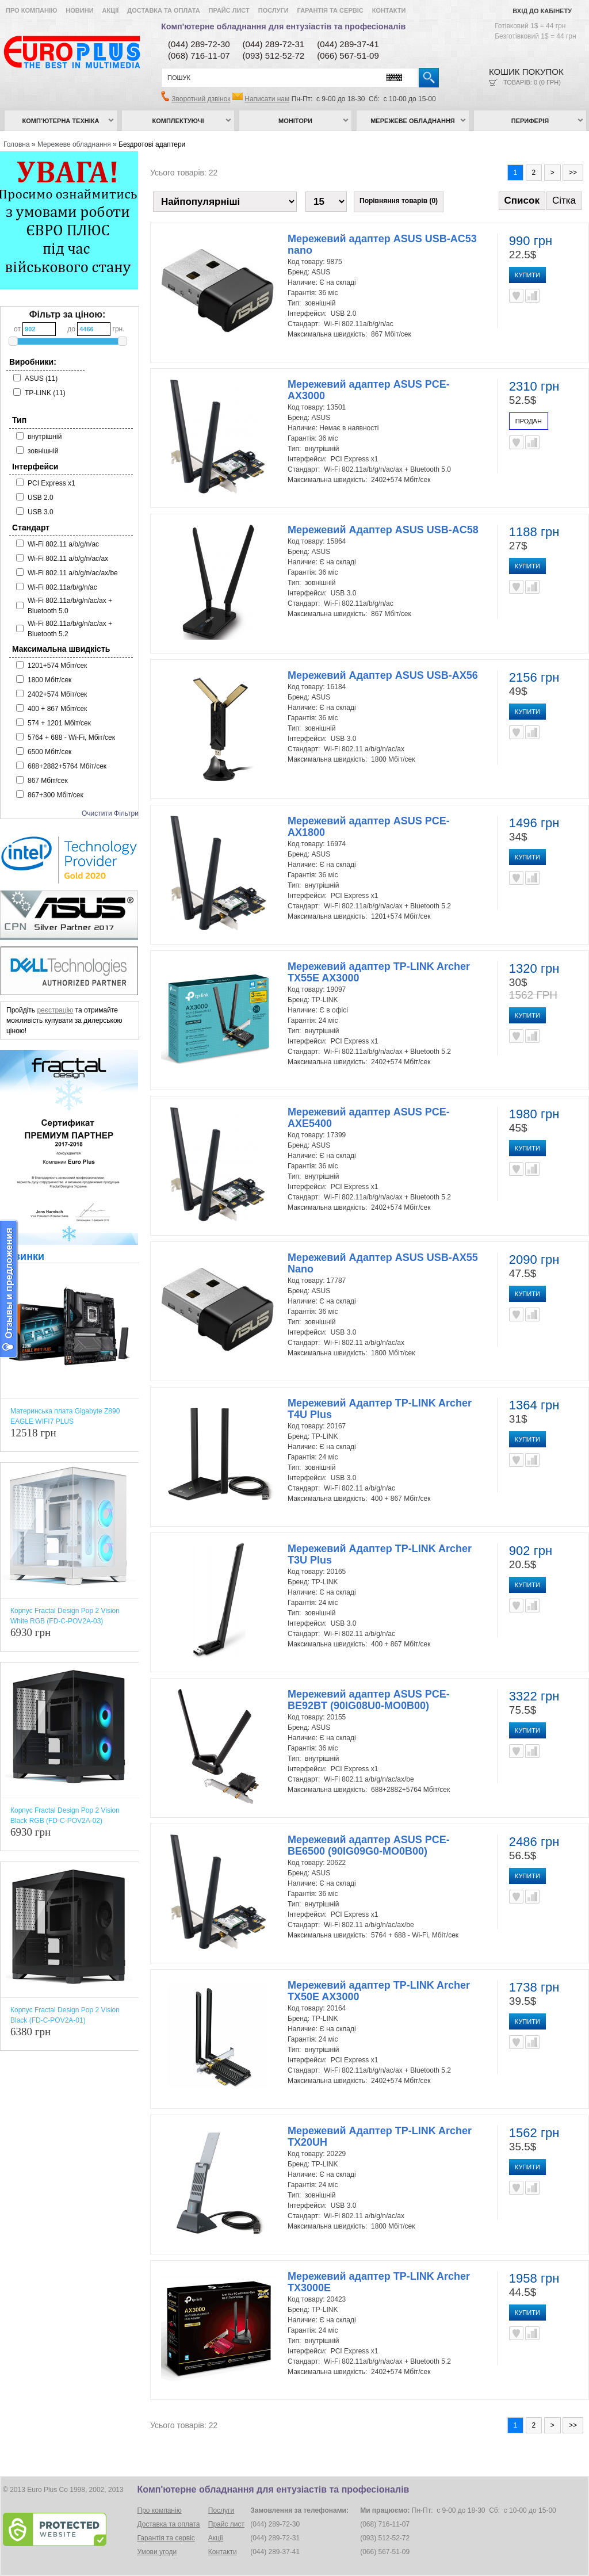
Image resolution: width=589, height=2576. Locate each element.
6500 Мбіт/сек (49, 752)
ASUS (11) (41, 378)
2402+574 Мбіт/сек (57, 694)
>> (573, 173)
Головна (16, 144)
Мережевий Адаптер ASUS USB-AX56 (383, 675)
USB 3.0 (40, 512)
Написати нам (266, 99)
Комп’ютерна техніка (61, 120)
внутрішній (45, 437)
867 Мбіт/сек (48, 781)
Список (522, 200)
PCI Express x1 (51, 483)
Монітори (295, 120)
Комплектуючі (178, 120)
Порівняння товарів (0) (398, 201)
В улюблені (516, 296)
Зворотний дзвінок (200, 99)
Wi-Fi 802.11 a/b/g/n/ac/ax (68, 559)
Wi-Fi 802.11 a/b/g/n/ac (63, 544)
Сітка (564, 200)
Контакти (389, 10)
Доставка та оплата (163, 10)
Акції (110, 10)
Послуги (273, 10)
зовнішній (43, 451)
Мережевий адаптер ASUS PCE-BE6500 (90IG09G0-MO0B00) (369, 1845)
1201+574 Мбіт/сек (57, 666)
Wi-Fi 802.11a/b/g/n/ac (62, 587)
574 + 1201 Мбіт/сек (59, 723)
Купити (527, 275)
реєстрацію (55, 1010)
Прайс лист (229, 10)
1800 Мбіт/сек (49, 680)
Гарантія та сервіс (330, 10)
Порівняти (532, 296)
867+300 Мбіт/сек (55, 795)
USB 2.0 (40, 498)
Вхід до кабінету (542, 10)
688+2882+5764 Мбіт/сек (67, 766)
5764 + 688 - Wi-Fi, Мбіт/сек (71, 737)
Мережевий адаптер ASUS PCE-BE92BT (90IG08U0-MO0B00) (369, 1699)
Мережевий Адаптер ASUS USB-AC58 (383, 530)
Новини (79, 10)
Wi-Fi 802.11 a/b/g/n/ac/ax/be (73, 573)
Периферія (530, 120)
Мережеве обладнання (412, 120)
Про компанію (31, 10)
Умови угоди (157, 2552)
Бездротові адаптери (151, 144)
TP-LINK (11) (45, 393)
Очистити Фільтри (110, 813)
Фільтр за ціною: (67, 314)
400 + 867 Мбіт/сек (57, 709)
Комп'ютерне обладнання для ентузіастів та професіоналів (283, 26)
